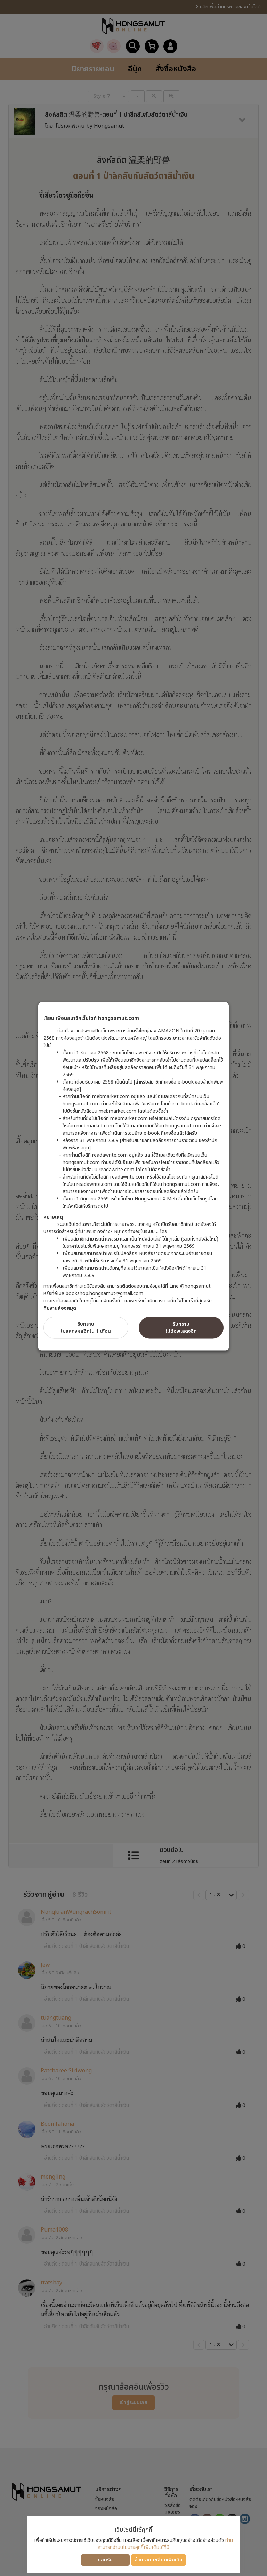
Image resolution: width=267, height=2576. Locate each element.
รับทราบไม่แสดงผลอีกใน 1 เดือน (86, 1328)
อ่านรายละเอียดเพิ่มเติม (159, 2559)
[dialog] (133, 1288)
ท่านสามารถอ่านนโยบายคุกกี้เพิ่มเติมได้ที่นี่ (165, 2544)
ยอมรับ (105, 2559)
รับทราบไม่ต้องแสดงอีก (181, 1328)
